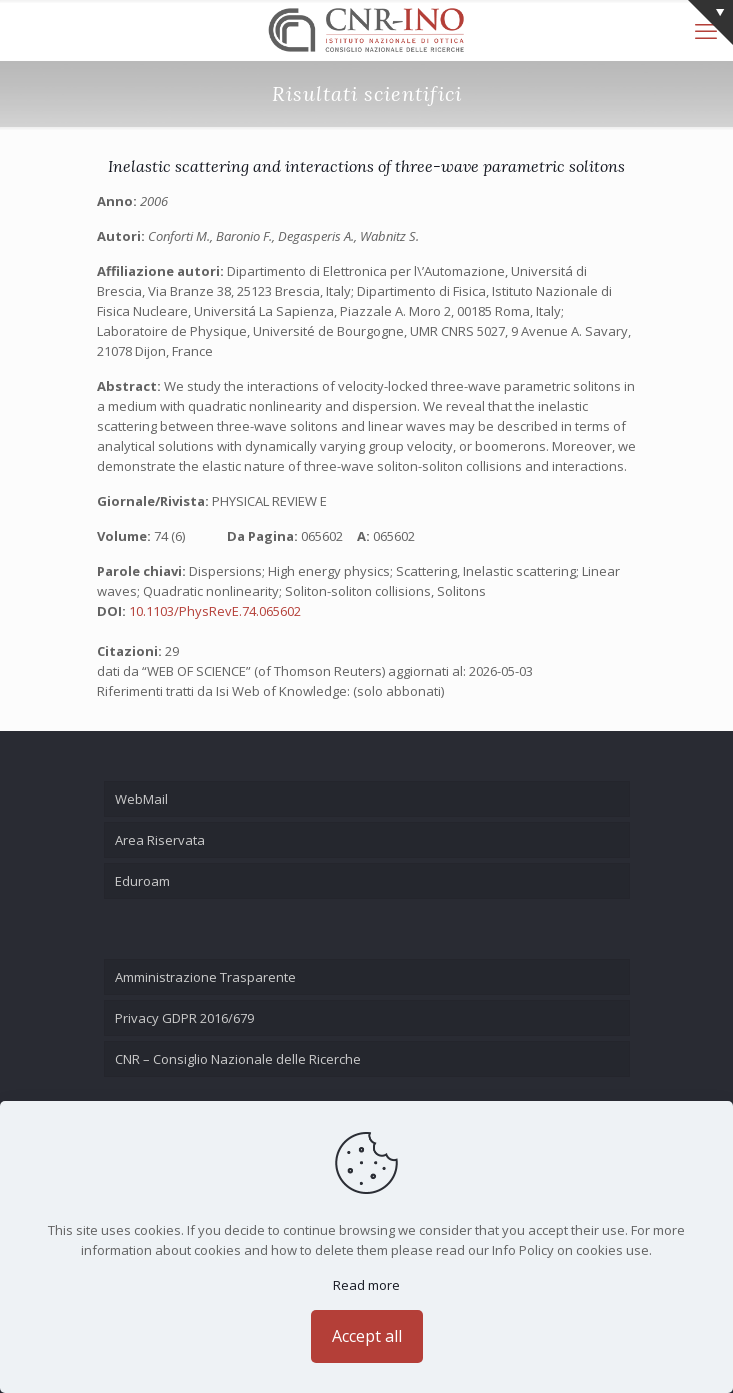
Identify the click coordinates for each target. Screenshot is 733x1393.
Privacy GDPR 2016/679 (184, 1018)
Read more (366, 1285)
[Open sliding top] (710, 22)
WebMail (141, 799)
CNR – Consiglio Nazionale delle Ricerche (238, 1059)
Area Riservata (160, 840)
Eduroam (142, 881)
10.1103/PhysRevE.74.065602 (215, 611)
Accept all (367, 1336)
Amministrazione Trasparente (205, 977)
